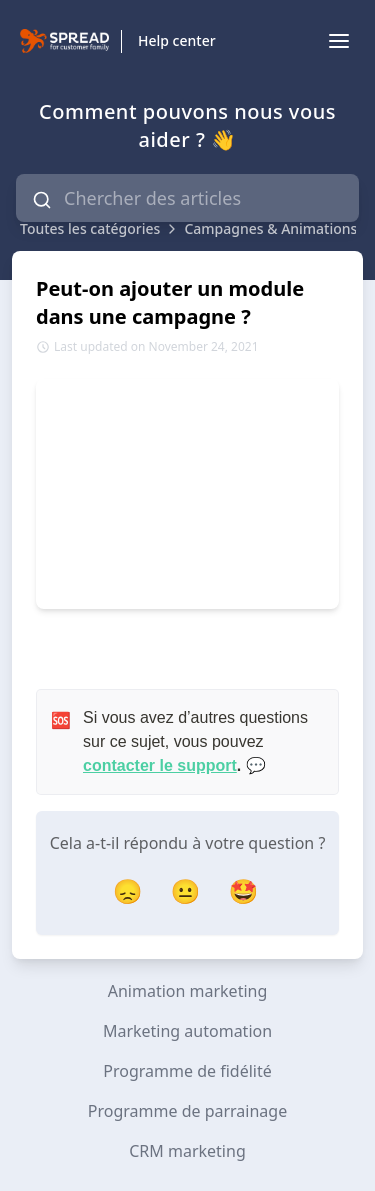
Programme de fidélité (187, 1071)
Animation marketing (188, 991)
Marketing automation (187, 1031)
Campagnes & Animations (270, 228)
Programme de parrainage (187, 1111)
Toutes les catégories (90, 228)
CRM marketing (187, 1151)
